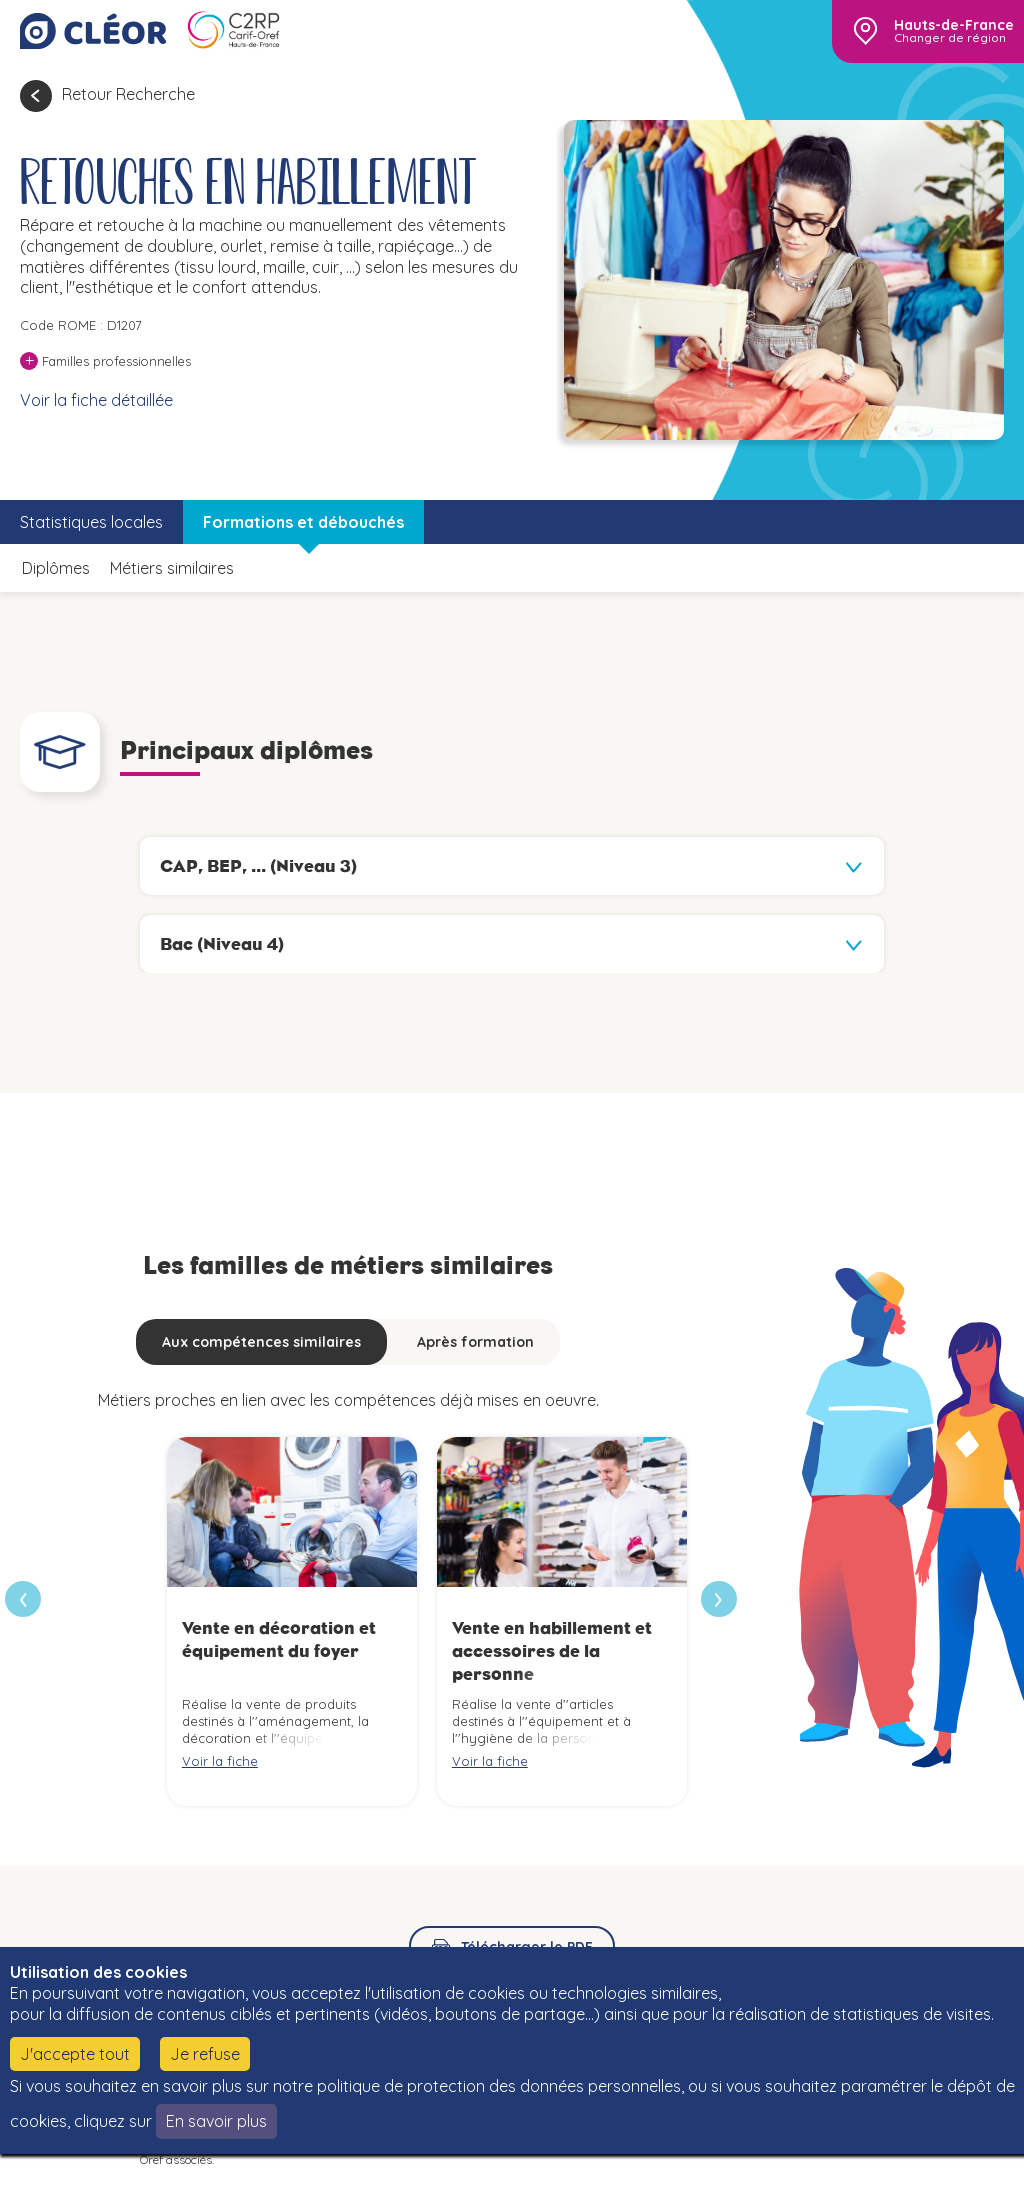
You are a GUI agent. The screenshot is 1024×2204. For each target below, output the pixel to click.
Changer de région (950, 38)
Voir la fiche (220, 1761)
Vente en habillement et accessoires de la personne (552, 1651)
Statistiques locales (91, 522)
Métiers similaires (172, 568)
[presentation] (719, 1599)
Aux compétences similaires (261, 1342)
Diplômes (56, 568)
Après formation (475, 1342)
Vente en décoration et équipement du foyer (279, 1639)
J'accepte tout (75, 2054)
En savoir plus (216, 2121)
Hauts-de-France (954, 25)
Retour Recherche (128, 94)
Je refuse (205, 2054)
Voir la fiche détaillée (96, 400)
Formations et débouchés (303, 522)
